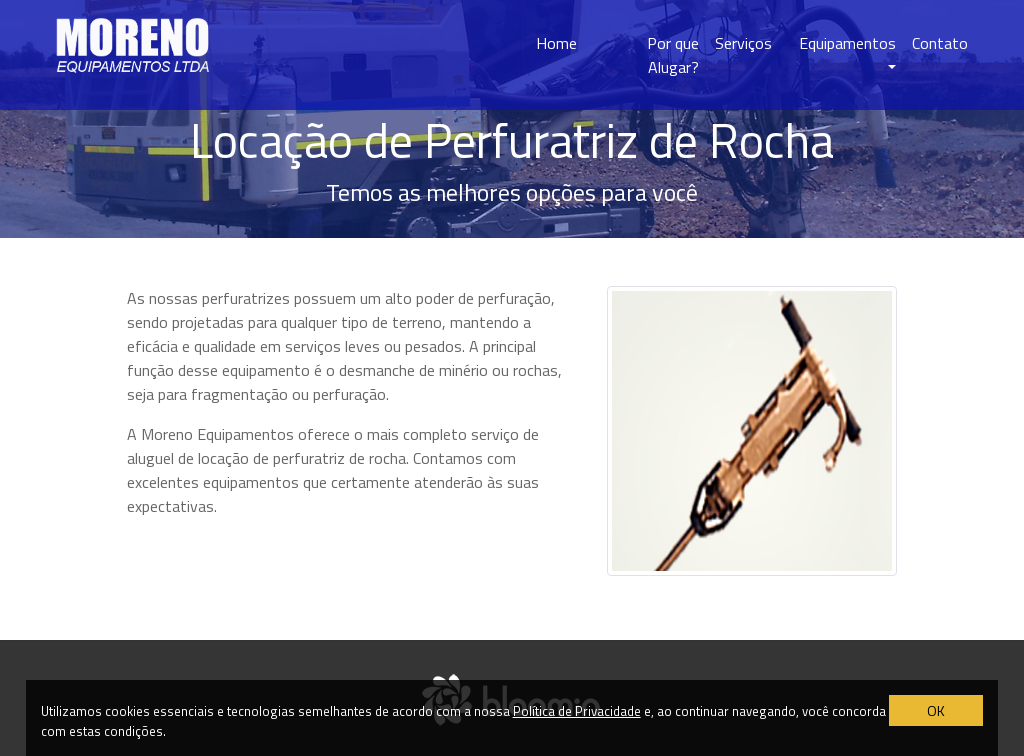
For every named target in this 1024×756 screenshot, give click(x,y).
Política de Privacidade (577, 711)
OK (936, 710)
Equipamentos (847, 43)
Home (556, 43)
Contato (940, 43)
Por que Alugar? (673, 55)
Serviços (743, 43)
